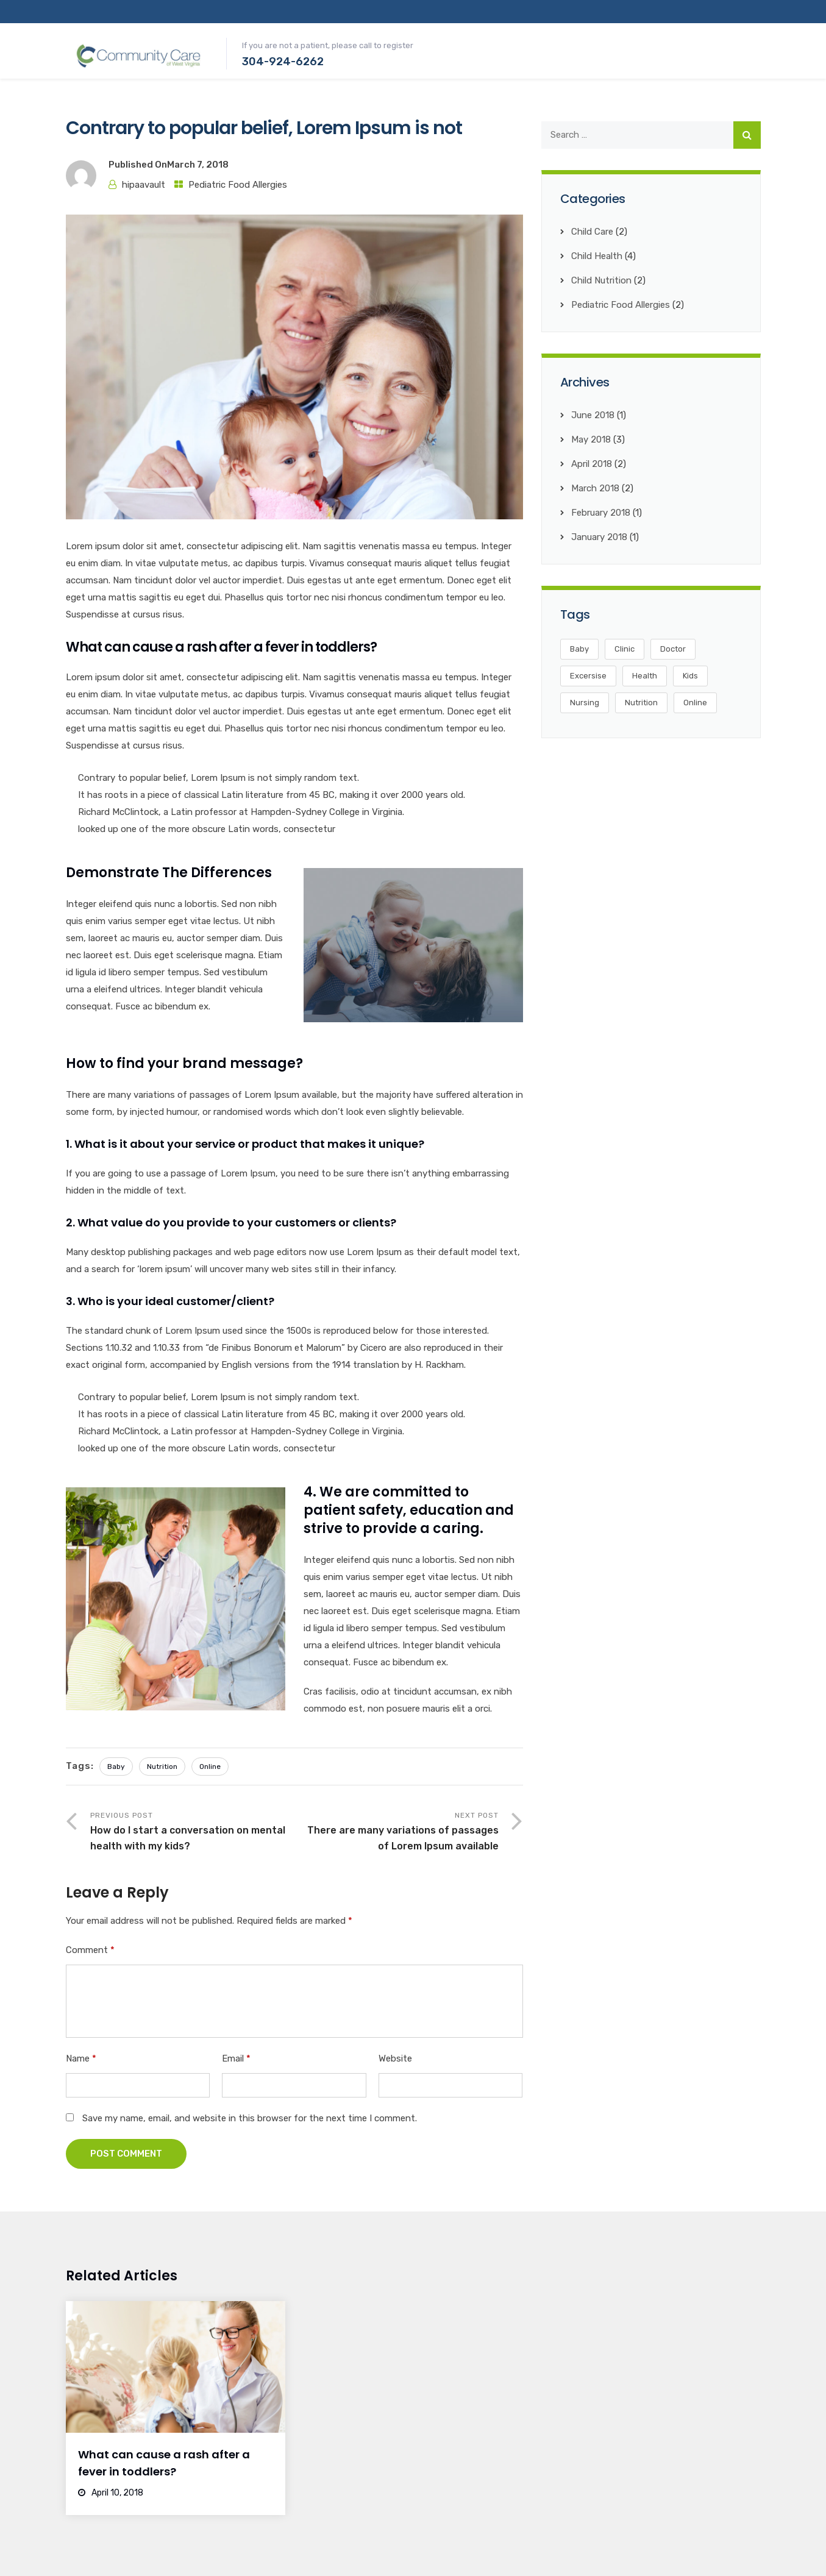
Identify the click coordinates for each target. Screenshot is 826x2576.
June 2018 (592, 415)
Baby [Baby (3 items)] (579, 648)
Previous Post (192, 1832)
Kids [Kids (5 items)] (690, 675)
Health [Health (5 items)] (644, 675)
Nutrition (162, 1766)
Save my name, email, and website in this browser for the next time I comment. (249, 2118)
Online (210, 1766)
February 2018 (600, 512)
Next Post (396, 1832)
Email (236, 2058)
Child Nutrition (601, 280)
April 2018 (591, 463)
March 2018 (595, 488)
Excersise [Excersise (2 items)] (588, 675)
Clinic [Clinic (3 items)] (624, 648)
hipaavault (143, 184)
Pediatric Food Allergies (237, 184)
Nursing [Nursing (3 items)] (584, 702)
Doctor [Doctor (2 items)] (673, 648)
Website (395, 2058)
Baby (116, 1766)
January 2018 (599, 537)
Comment (90, 1949)
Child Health (596, 256)
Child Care (592, 231)
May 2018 (591, 439)
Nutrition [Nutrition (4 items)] (641, 702)
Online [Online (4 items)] (695, 702)
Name (81, 2058)
